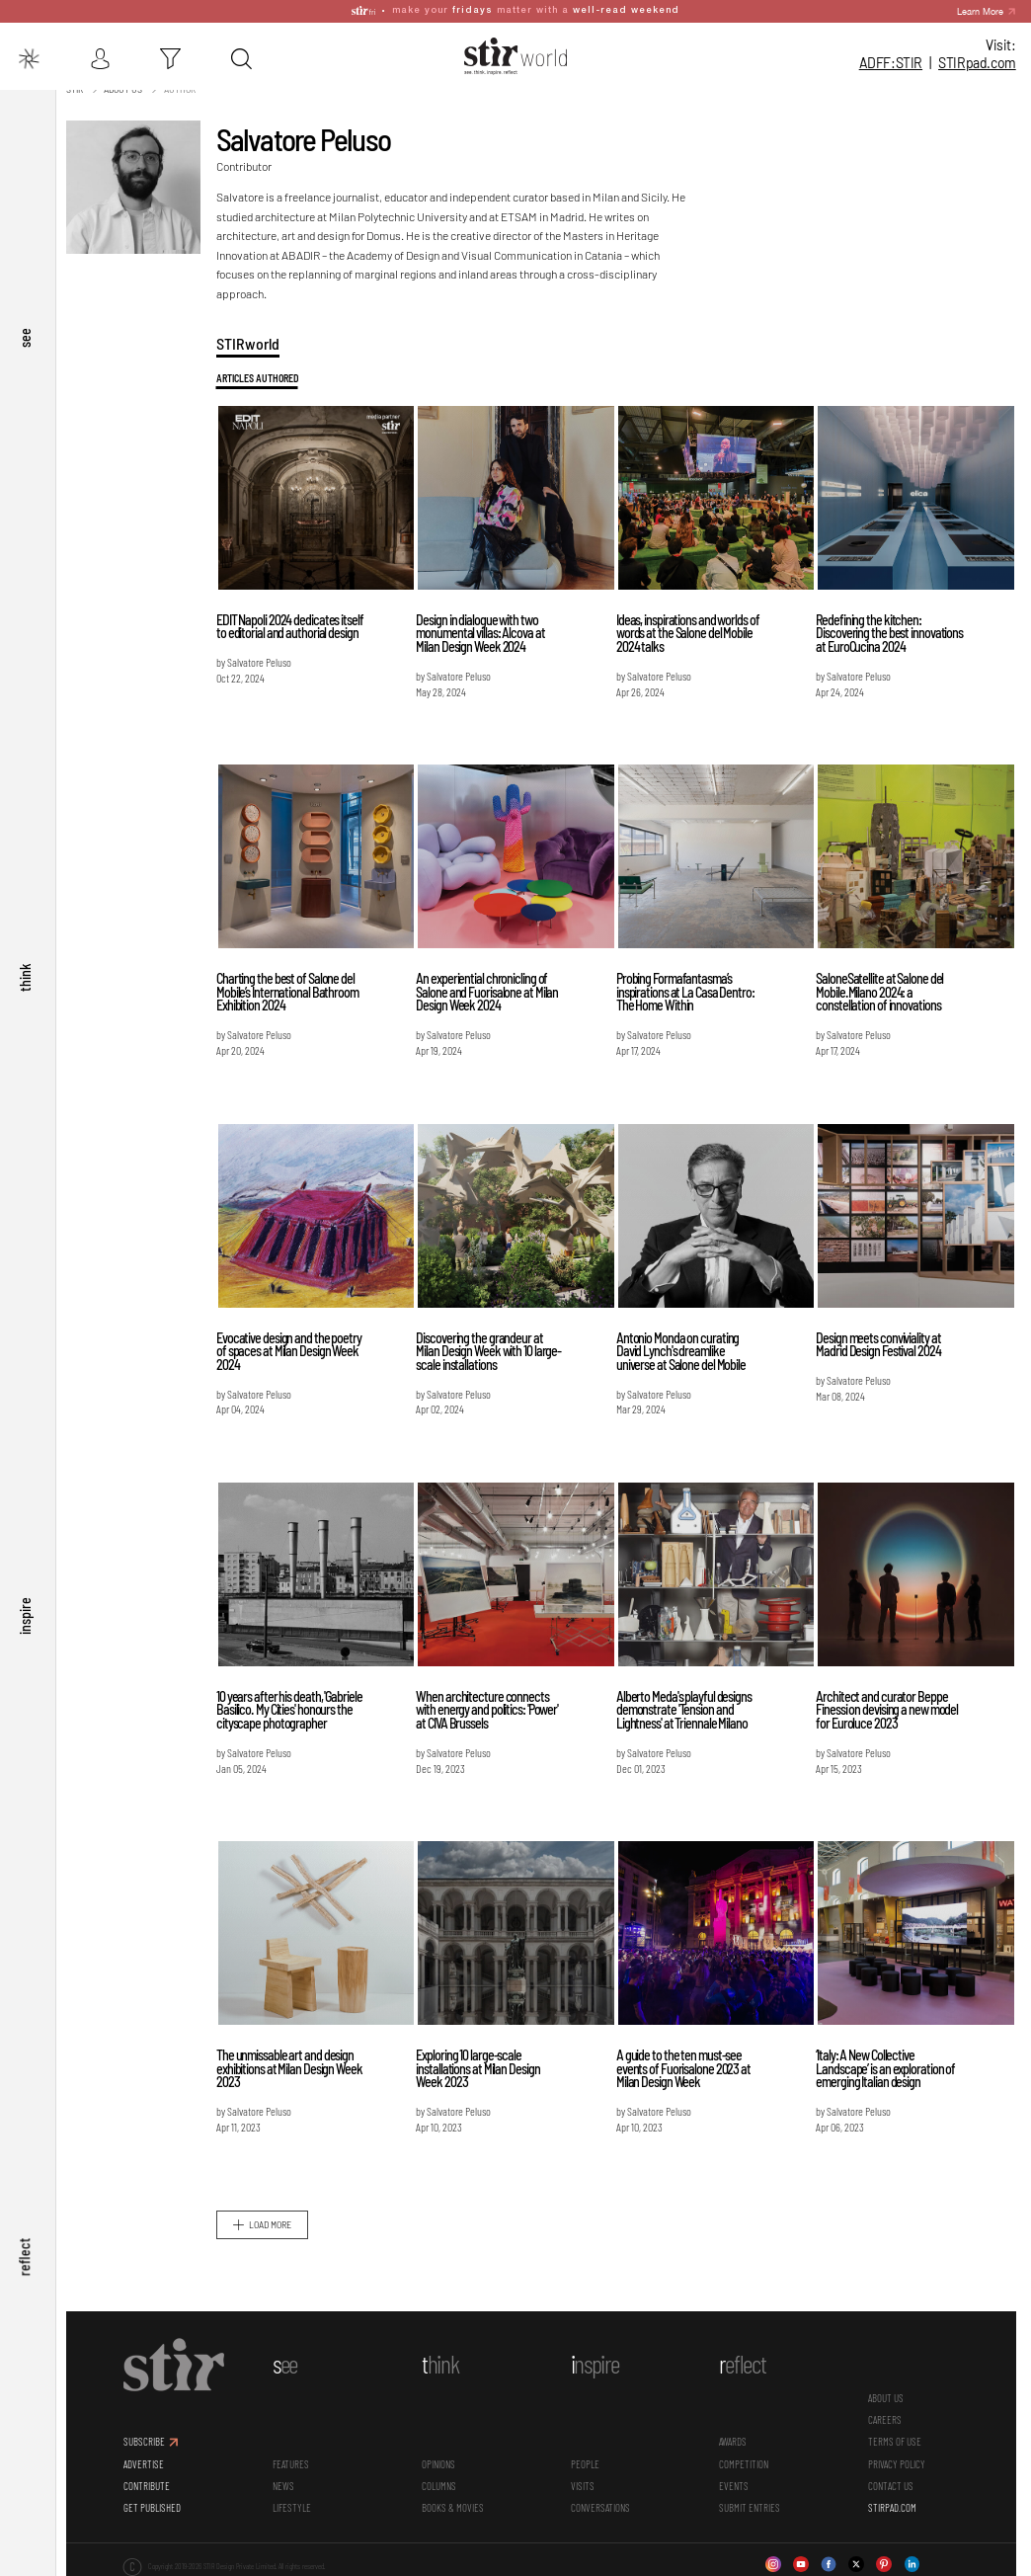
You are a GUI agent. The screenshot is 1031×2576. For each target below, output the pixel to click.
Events (736, 2482)
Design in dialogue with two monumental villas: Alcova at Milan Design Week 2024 (484, 630)
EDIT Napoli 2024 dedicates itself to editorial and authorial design (294, 623)
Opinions (441, 2461)
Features (296, 2461)
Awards (735, 2438)
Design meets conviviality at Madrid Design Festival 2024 (880, 1342)
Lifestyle (297, 2504)
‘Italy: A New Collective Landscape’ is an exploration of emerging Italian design (887, 2065)
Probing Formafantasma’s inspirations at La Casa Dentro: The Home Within (688, 988)
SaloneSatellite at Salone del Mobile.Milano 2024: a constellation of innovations (881, 988)
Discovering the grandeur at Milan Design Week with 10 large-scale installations (492, 1348)
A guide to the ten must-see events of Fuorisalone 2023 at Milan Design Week (686, 2065)
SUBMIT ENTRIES (751, 2504)
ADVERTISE (149, 2461)
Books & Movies (456, 2504)
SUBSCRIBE (150, 2438)
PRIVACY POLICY (897, 2461)
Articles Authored (262, 375)
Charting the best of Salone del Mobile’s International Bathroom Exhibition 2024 (292, 988)
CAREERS (886, 2416)
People (587, 2461)
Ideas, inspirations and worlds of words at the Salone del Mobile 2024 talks (690, 630)
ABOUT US (887, 2394)
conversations (602, 2504)
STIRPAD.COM (893, 2504)
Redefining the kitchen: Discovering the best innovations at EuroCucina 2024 (891, 630)
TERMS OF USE (895, 2438)
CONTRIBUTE (152, 2482)
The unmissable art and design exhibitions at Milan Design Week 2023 (294, 2065)
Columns (442, 2482)
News (288, 2482)
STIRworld (252, 340)
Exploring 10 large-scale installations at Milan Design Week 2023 (481, 2065)
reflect (25, 2264)
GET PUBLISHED (158, 2504)
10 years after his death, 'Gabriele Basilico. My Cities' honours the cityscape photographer (294, 1707)
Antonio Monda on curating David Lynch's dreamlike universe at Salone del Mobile (684, 1348)
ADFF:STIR (890, 62)
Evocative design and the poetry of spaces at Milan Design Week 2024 (293, 1348)
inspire (25, 1639)
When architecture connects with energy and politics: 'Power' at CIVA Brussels (491, 1707)
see (25, 391)
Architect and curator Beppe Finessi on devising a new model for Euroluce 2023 (889, 1707)
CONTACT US (891, 2482)
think (25, 1016)
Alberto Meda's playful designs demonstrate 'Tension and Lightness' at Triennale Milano (686, 1707)
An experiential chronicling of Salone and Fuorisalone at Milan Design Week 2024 (491, 988)
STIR (977, 62)
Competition (745, 2461)
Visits (584, 2482)
